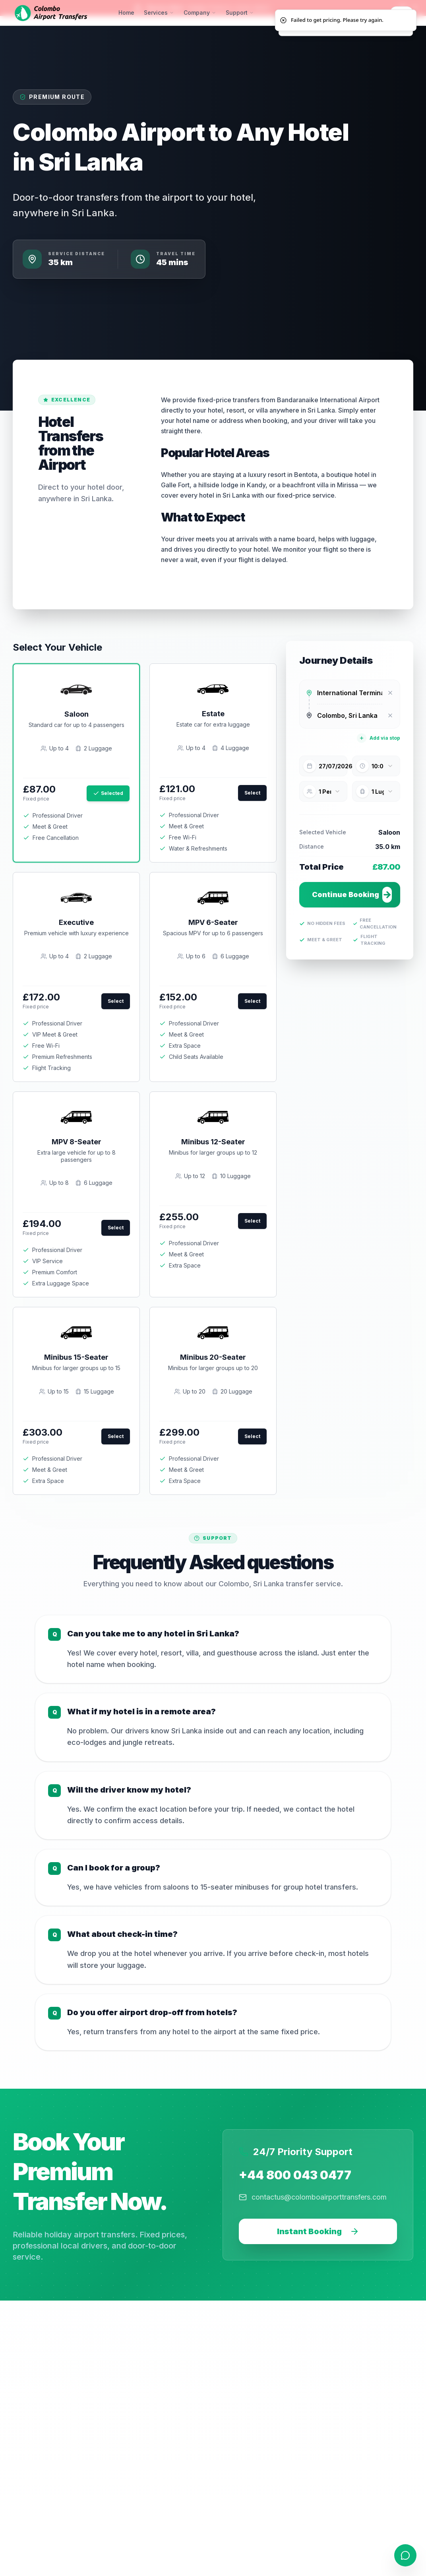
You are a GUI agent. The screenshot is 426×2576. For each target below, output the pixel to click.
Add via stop (378, 738)
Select (252, 793)
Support (240, 12)
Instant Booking (318, 2231)
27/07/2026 (333, 766)
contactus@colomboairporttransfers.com (313, 2197)
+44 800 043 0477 (295, 2175)
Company (200, 12)
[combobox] (349, 693)
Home (126, 12)
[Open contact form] (405, 2555)
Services (159, 12)
